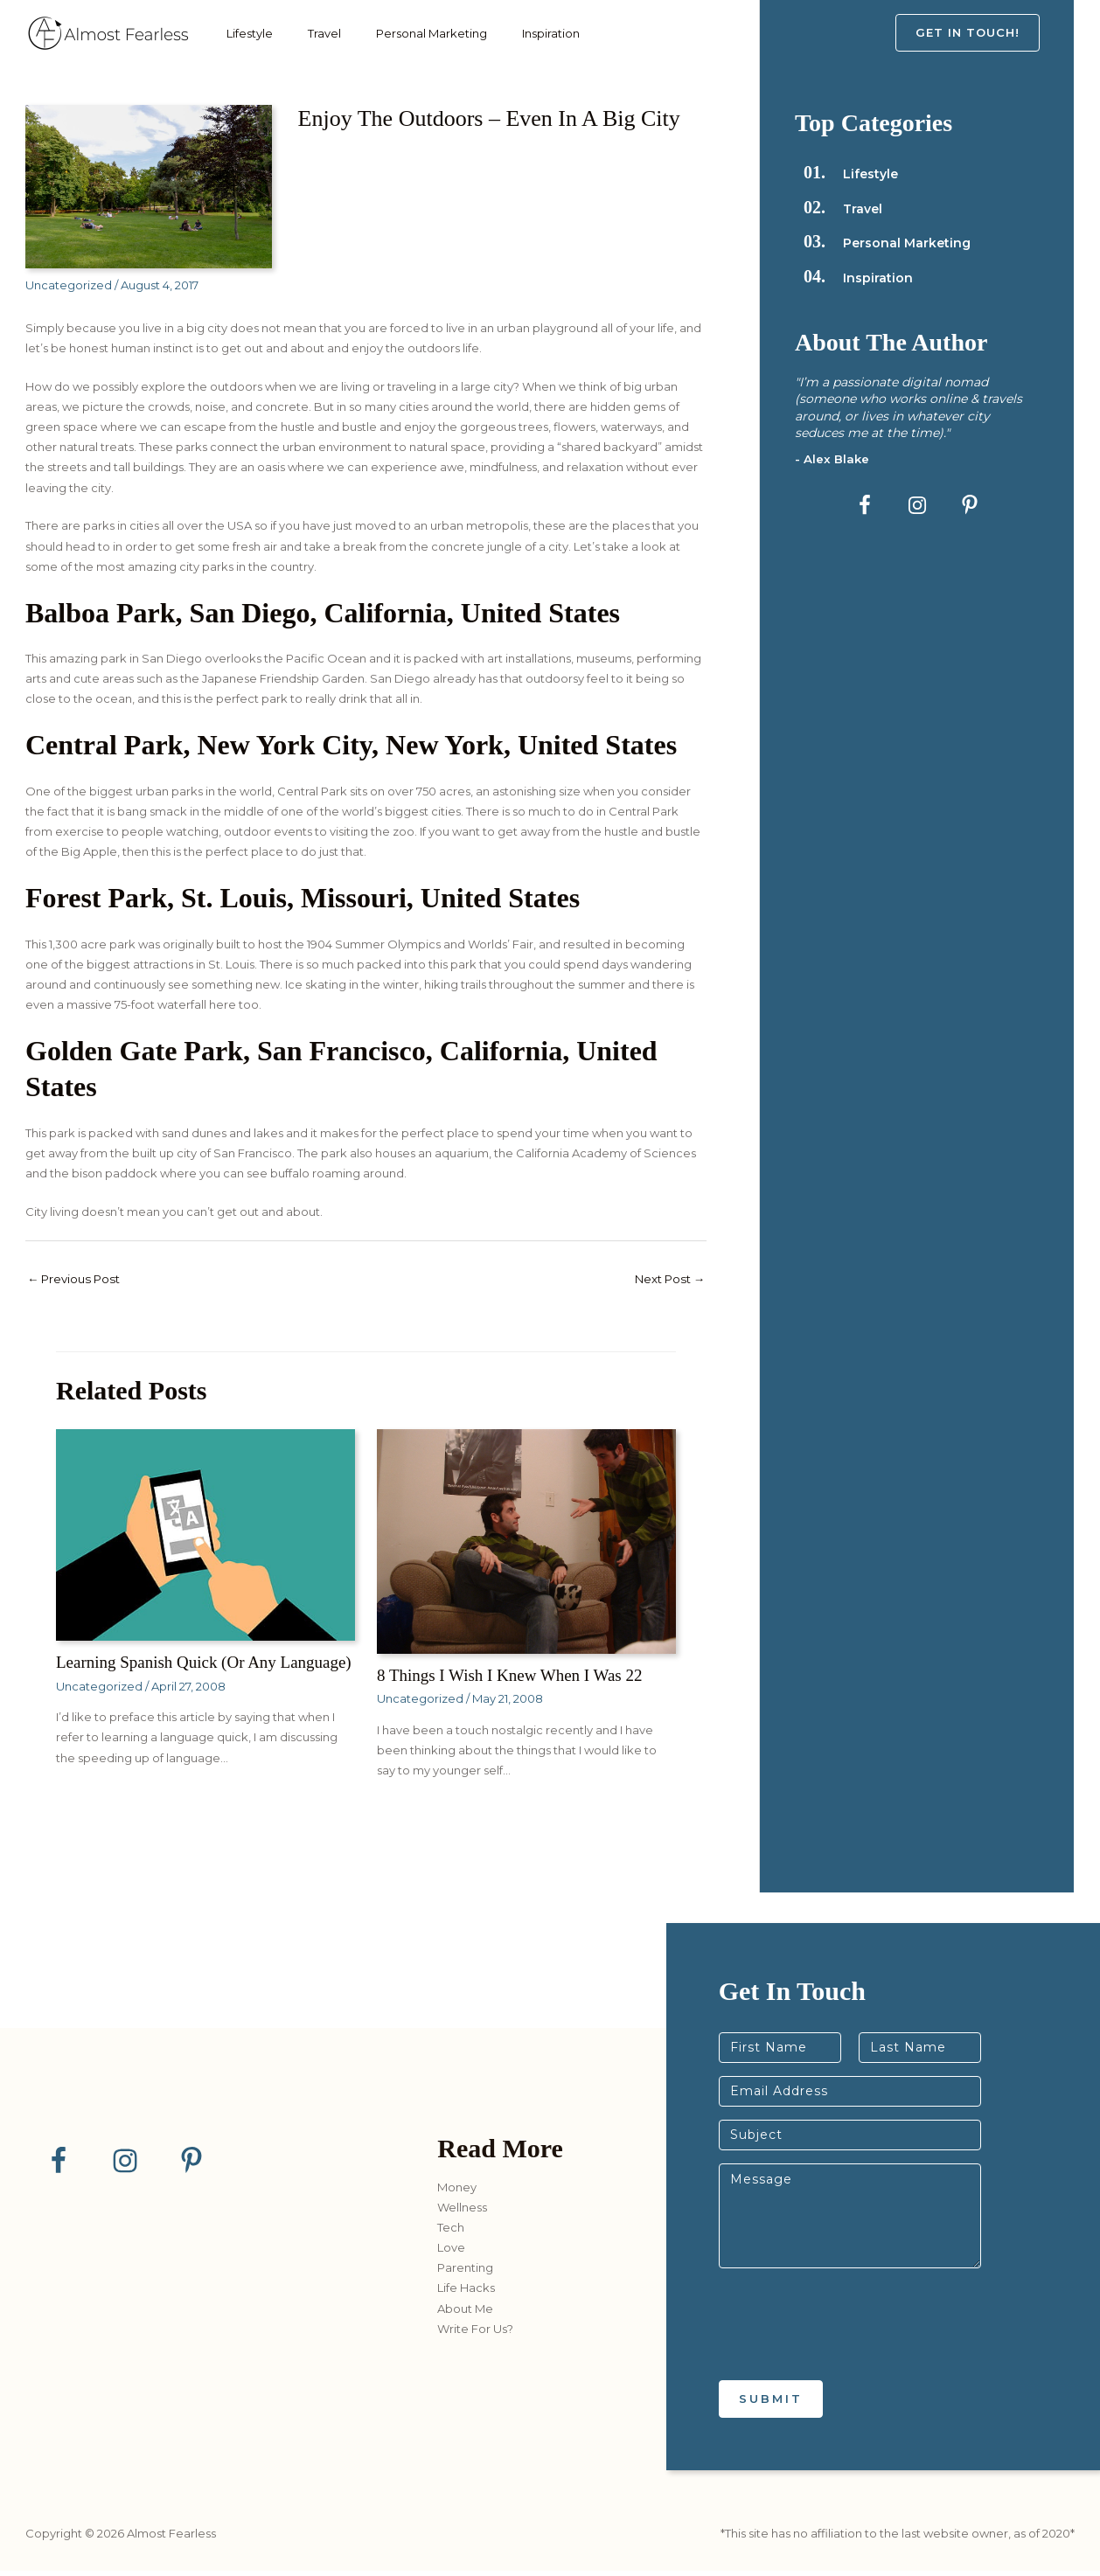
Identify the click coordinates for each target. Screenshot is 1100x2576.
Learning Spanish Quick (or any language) (172, 1672)
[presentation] (852, 2356)
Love (451, 2253)
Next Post (666, 1280)
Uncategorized (68, 285)
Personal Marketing (409, 33)
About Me (465, 2314)
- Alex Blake (832, 459)
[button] (985, 33)
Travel (311, 33)
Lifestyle (245, 33)
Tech (450, 2232)
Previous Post (78, 1280)
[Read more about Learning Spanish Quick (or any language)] (205, 1535)
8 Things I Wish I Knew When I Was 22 (517, 1675)
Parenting (465, 2274)
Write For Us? (475, 2334)
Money (457, 2192)
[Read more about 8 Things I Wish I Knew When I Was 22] (526, 1542)
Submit (771, 2404)
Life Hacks (466, 2294)
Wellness (462, 2212)
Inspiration (520, 33)
